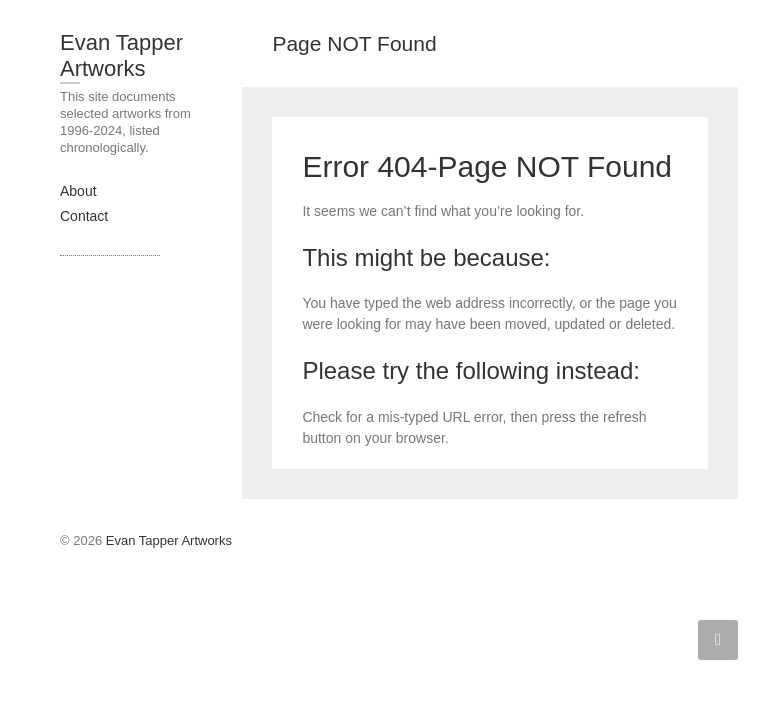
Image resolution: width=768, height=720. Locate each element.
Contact (84, 216)
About (78, 191)
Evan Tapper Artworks (121, 55)
